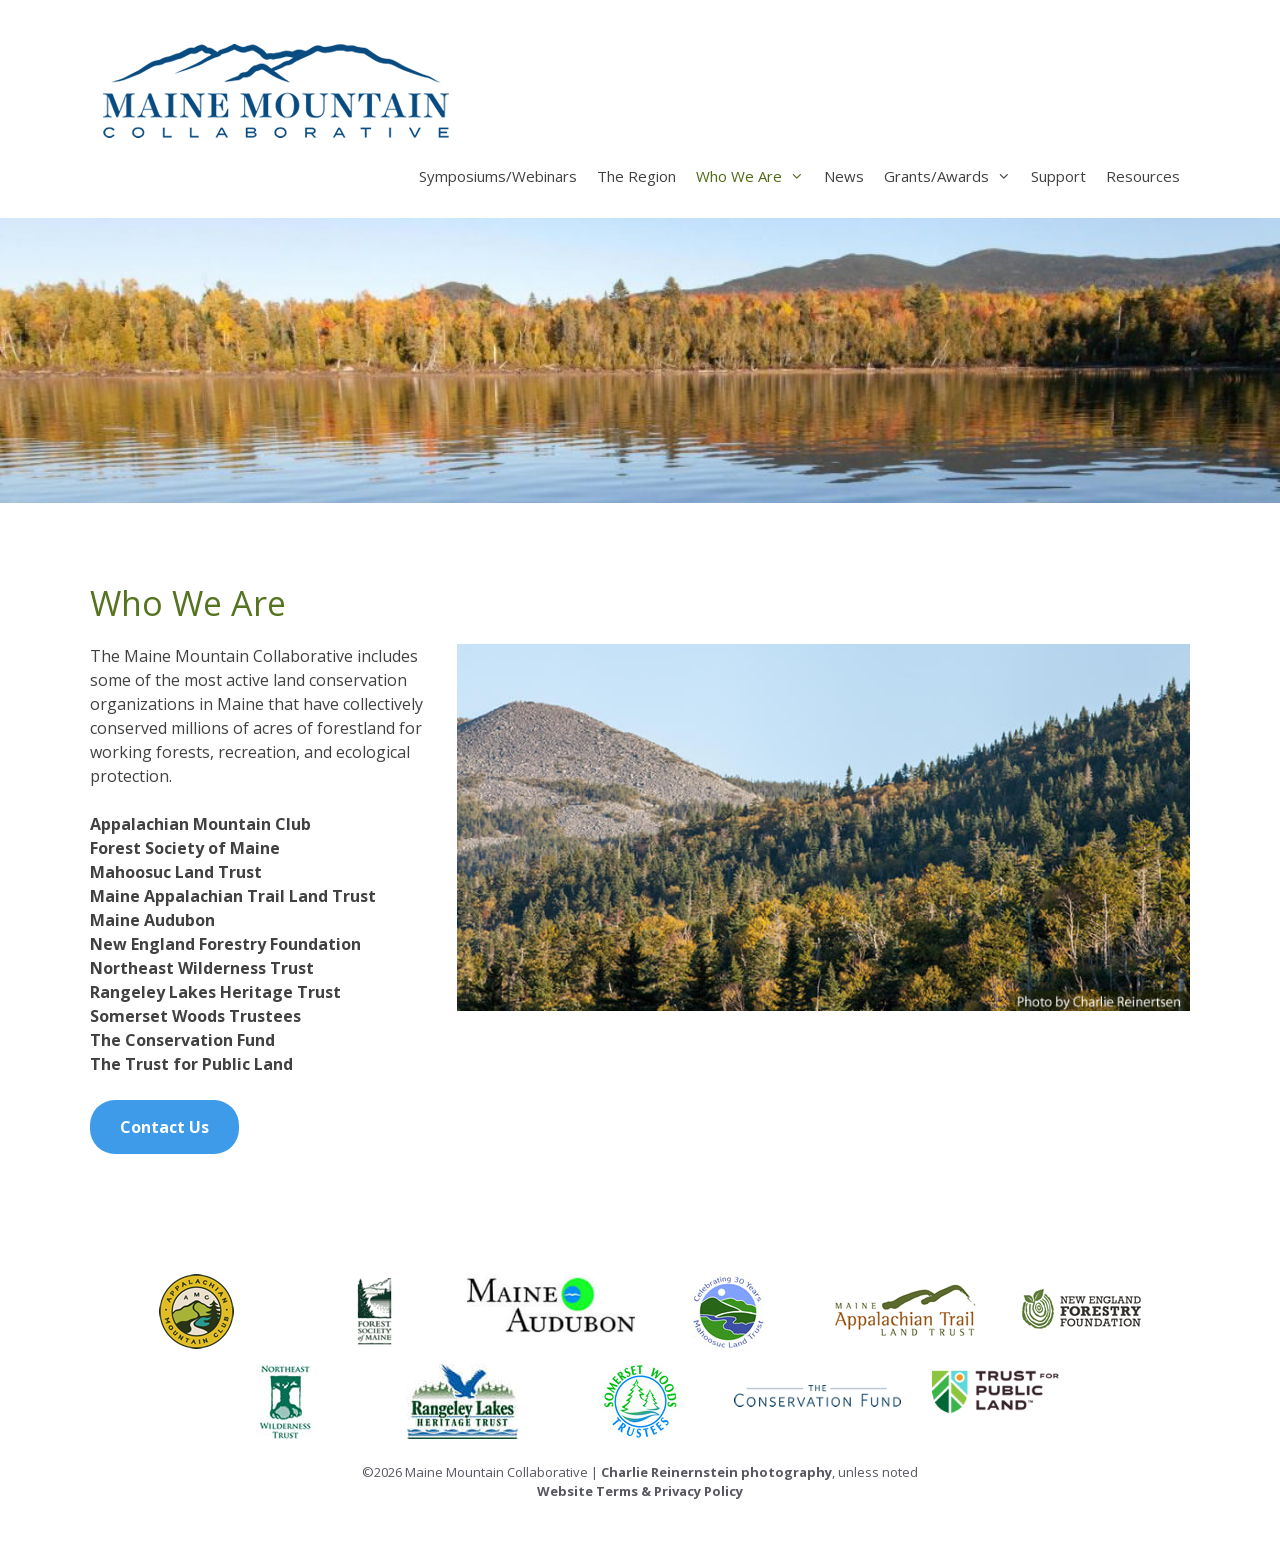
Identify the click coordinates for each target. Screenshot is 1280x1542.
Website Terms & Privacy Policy (640, 1491)
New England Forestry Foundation (225, 944)
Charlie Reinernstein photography (716, 1472)
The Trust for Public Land (191, 1064)
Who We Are (755, 176)
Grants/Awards (952, 176)
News (844, 176)
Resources (1143, 176)
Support (1058, 176)
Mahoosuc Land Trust (176, 872)
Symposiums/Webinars (498, 176)
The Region (636, 176)
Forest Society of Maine (185, 848)
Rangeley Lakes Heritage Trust (215, 992)
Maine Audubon (152, 920)
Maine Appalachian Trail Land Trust (233, 896)
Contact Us (164, 1127)
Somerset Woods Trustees (195, 1016)
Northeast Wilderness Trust (202, 968)
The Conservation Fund (182, 1040)
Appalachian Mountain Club (200, 824)
